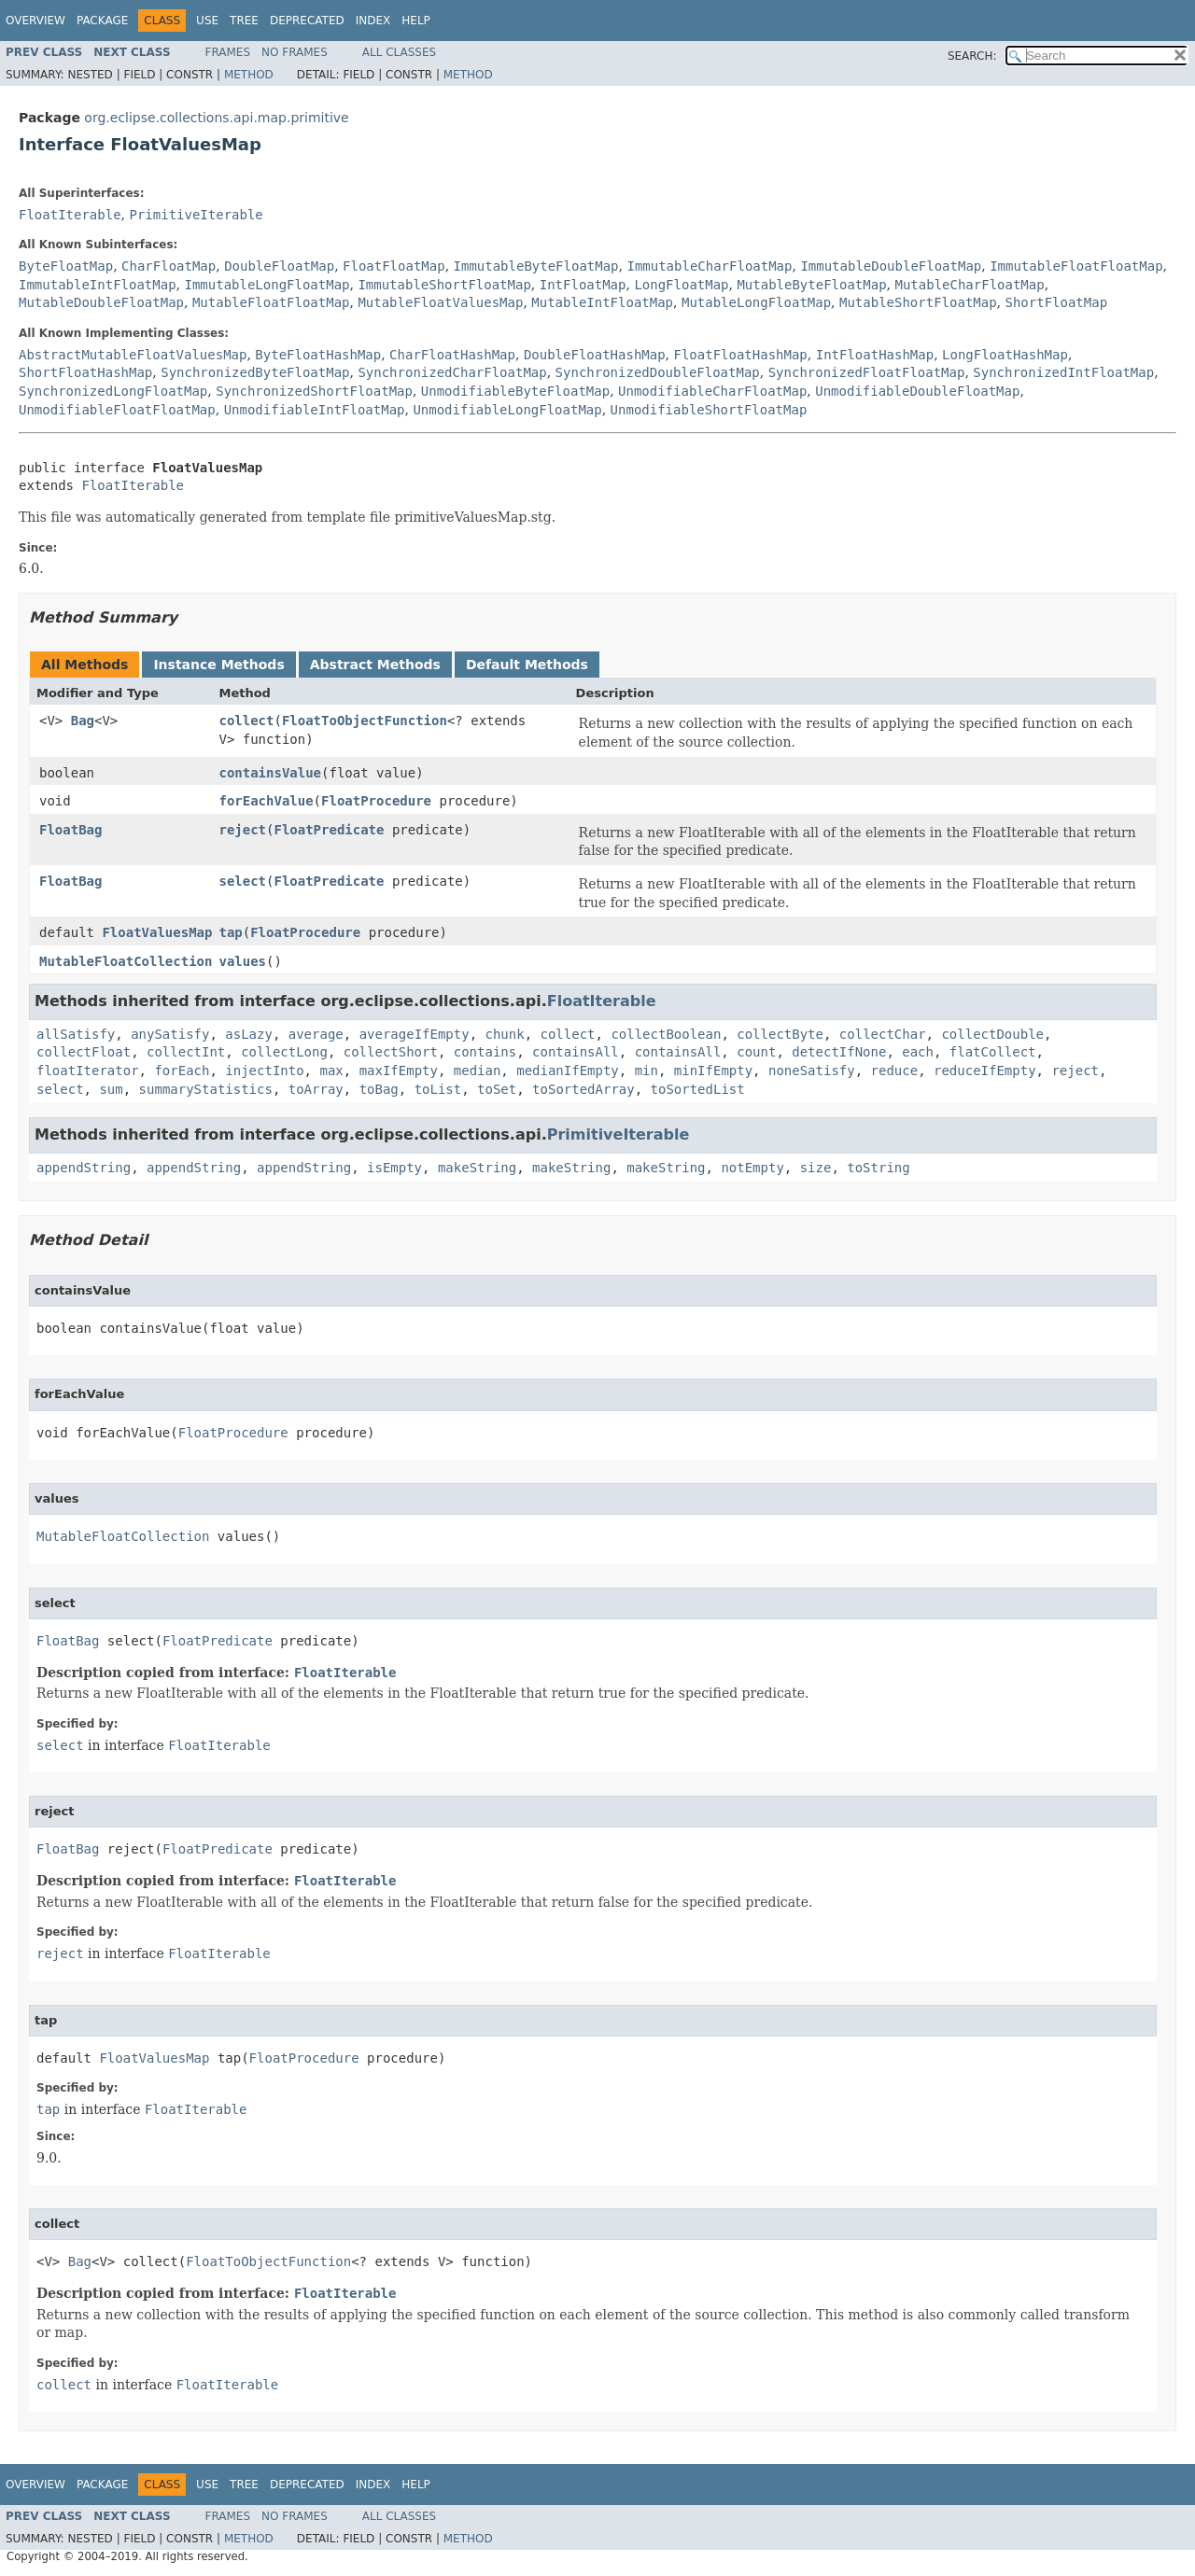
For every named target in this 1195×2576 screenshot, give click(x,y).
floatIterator (87, 1070)
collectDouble (992, 1034)
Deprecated (307, 20)
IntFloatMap (583, 284)
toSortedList (698, 1089)
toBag (379, 1089)
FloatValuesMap (157, 932)
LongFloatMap (681, 284)
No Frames (294, 52)
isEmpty (394, 1167)
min (646, 1070)
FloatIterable (70, 214)
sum (110, 1089)
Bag (82, 720)
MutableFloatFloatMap (271, 302)
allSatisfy (75, 1034)
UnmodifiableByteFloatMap (515, 391)
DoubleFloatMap (279, 266)
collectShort (391, 1051)
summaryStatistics (206, 1089)
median (477, 1070)
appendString (83, 1167)
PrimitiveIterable (195, 214)
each (918, 1051)
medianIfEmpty (567, 1070)
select (242, 881)
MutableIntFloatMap (602, 302)
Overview (35, 20)
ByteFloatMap (66, 266)
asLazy (249, 1034)
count (756, 1051)
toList (438, 1089)
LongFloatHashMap (1005, 354)
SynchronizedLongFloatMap (113, 391)
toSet (496, 1089)
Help (415, 20)
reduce (895, 1070)
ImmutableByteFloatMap (536, 266)
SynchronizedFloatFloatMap (866, 372)
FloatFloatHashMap (741, 354)
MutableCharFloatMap (970, 284)
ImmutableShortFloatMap (444, 284)
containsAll (575, 1051)
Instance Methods (218, 664)
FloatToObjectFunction (364, 720)
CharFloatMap (168, 266)
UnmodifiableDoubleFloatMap (917, 391)
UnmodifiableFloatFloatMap (117, 409)
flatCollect (992, 1051)
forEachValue (265, 800)
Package (102, 20)
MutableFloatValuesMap (440, 302)
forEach (181, 1070)
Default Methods (527, 664)
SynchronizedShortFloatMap (314, 391)
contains (485, 1051)
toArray (316, 1089)
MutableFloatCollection (125, 961)
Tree (244, 20)
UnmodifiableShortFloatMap (709, 409)
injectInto (264, 1070)
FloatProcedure (376, 800)
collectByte (780, 1034)
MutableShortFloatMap (918, 302)
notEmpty (752, 1167)
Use (207, 20)
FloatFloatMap (394, 266)
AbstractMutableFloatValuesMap (132, 354)
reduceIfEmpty (985, 1070)
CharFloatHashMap (452, 354)
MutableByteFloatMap (811, 284)
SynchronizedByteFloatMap (255, 372)
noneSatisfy (811, 1070)
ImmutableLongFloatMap (266, 284)
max (331, 1070)
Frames (228, 52)
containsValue (269, 772)
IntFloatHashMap (875, 354)
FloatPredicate (329, 829)
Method (249, 74)
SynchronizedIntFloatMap (1063, 372)
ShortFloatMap (1056, 302)
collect (246, 720)
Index (373, 20)
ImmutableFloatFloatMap (1076, 266)
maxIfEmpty (398, 1070)
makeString (477, 1167)
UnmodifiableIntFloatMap (314, 409)
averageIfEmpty (414, 1034)
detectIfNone (839, 1051)
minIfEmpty (713, 1070)
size (816, 1167)
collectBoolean (666, 1034)
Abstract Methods (375, 664)
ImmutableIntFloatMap (97, 284)
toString (878, 1167)
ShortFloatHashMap (85, 372)
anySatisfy (170, 1034)
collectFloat (83, 1051)
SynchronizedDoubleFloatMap (657, 372)
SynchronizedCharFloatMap (452, 372)
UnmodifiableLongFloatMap (507, 409)
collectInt (186, 1051)
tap (230, 932)
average (316, 1034)
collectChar (882, 1034)
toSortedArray (583, 1089)
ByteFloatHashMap (318, 354)
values (242, 961)
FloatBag (70, 829)
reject (242, 829)
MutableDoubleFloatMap (101, 302)
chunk (505, 1034)
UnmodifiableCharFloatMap (712, 391)
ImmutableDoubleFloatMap (890, 266)
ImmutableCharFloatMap (709, 266)
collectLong (284, 1051)
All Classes (399, 52)
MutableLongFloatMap (756, 302)
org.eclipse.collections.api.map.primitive (216, 117)
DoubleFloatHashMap (595, 354)
